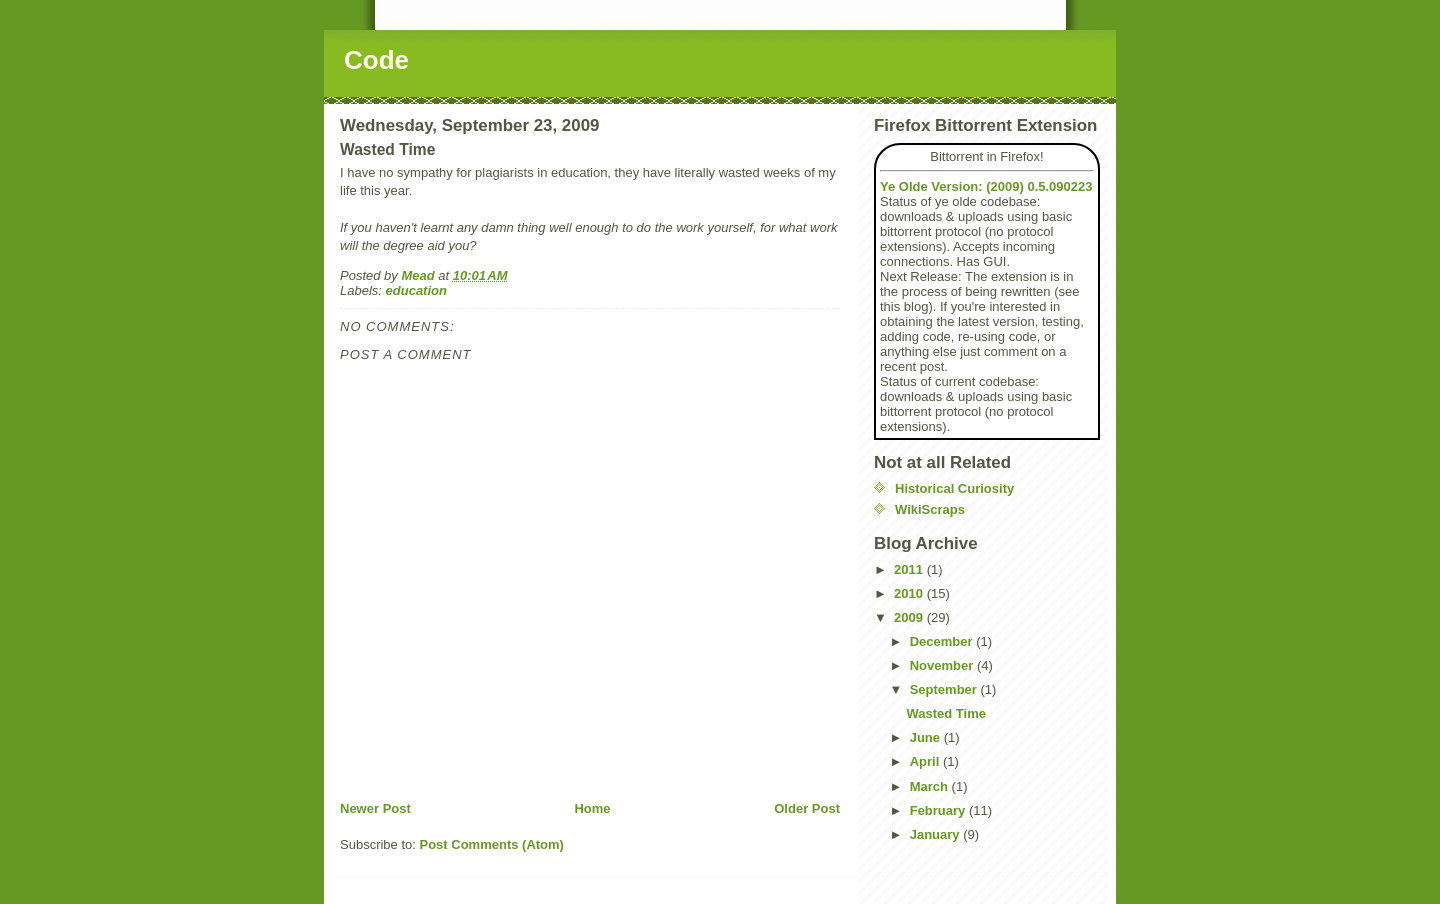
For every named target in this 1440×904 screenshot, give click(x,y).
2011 (910, 569)
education (416, 290)
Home (592, 808)
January (936, 834)
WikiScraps (930, 509)
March (931, 786)
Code (376, 60)
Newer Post (375, 808)
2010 (910, 593)
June (927, 737)
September (945, 689)
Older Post (807, 808)
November (943, 665)
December (943, 641)
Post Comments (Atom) (492, 844)
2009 (910, 617)
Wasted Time (945, 713)
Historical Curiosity (954, 488)
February (939, 810)
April (926, 761)
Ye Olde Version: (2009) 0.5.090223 (986, 186)
